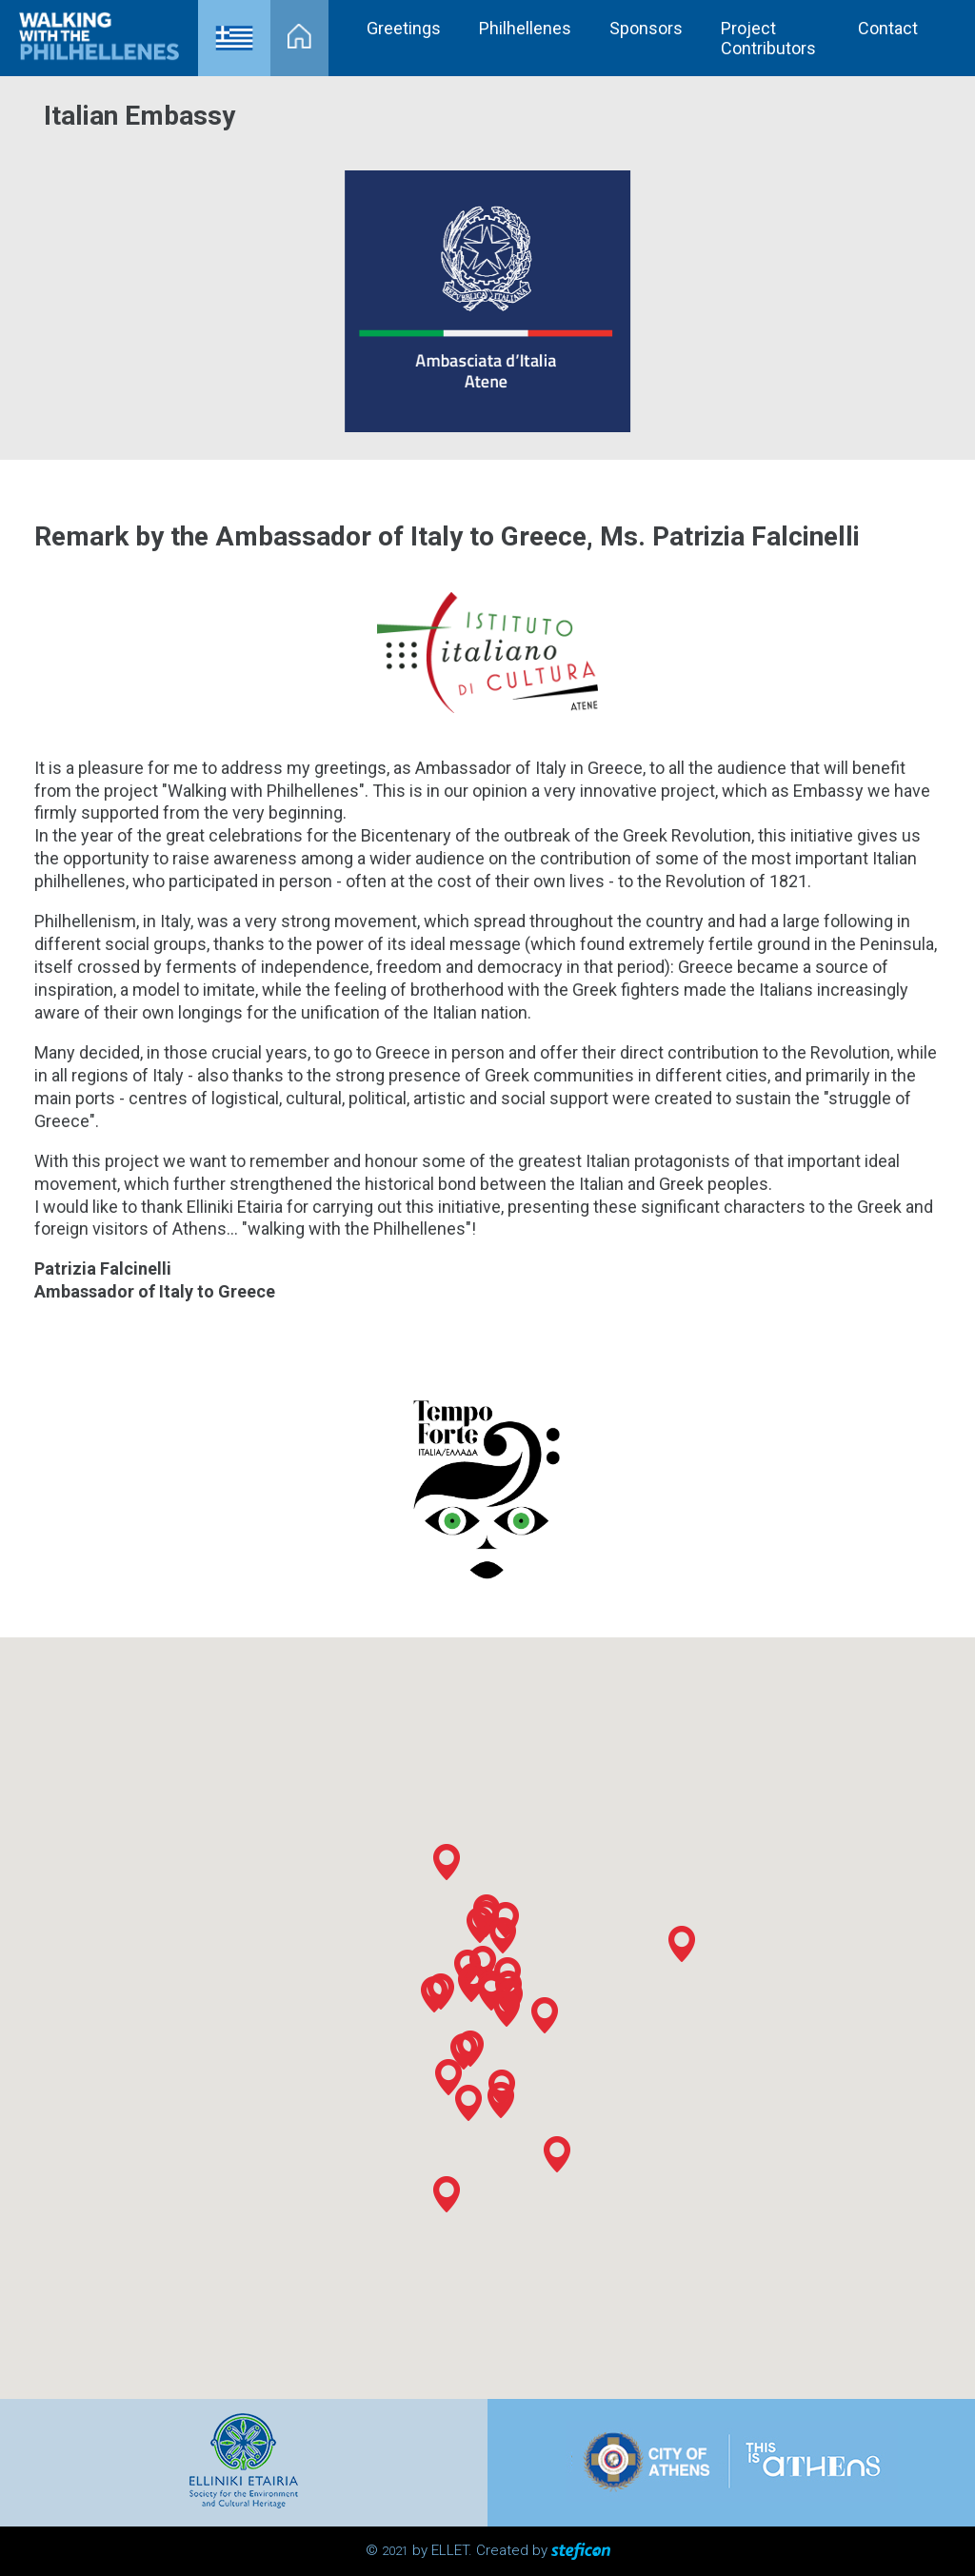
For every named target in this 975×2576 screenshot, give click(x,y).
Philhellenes (525, 28)
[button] (463, 2051)
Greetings (404, 28)
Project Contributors (768, 38)
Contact (888, 28)
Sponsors (646, 28)
